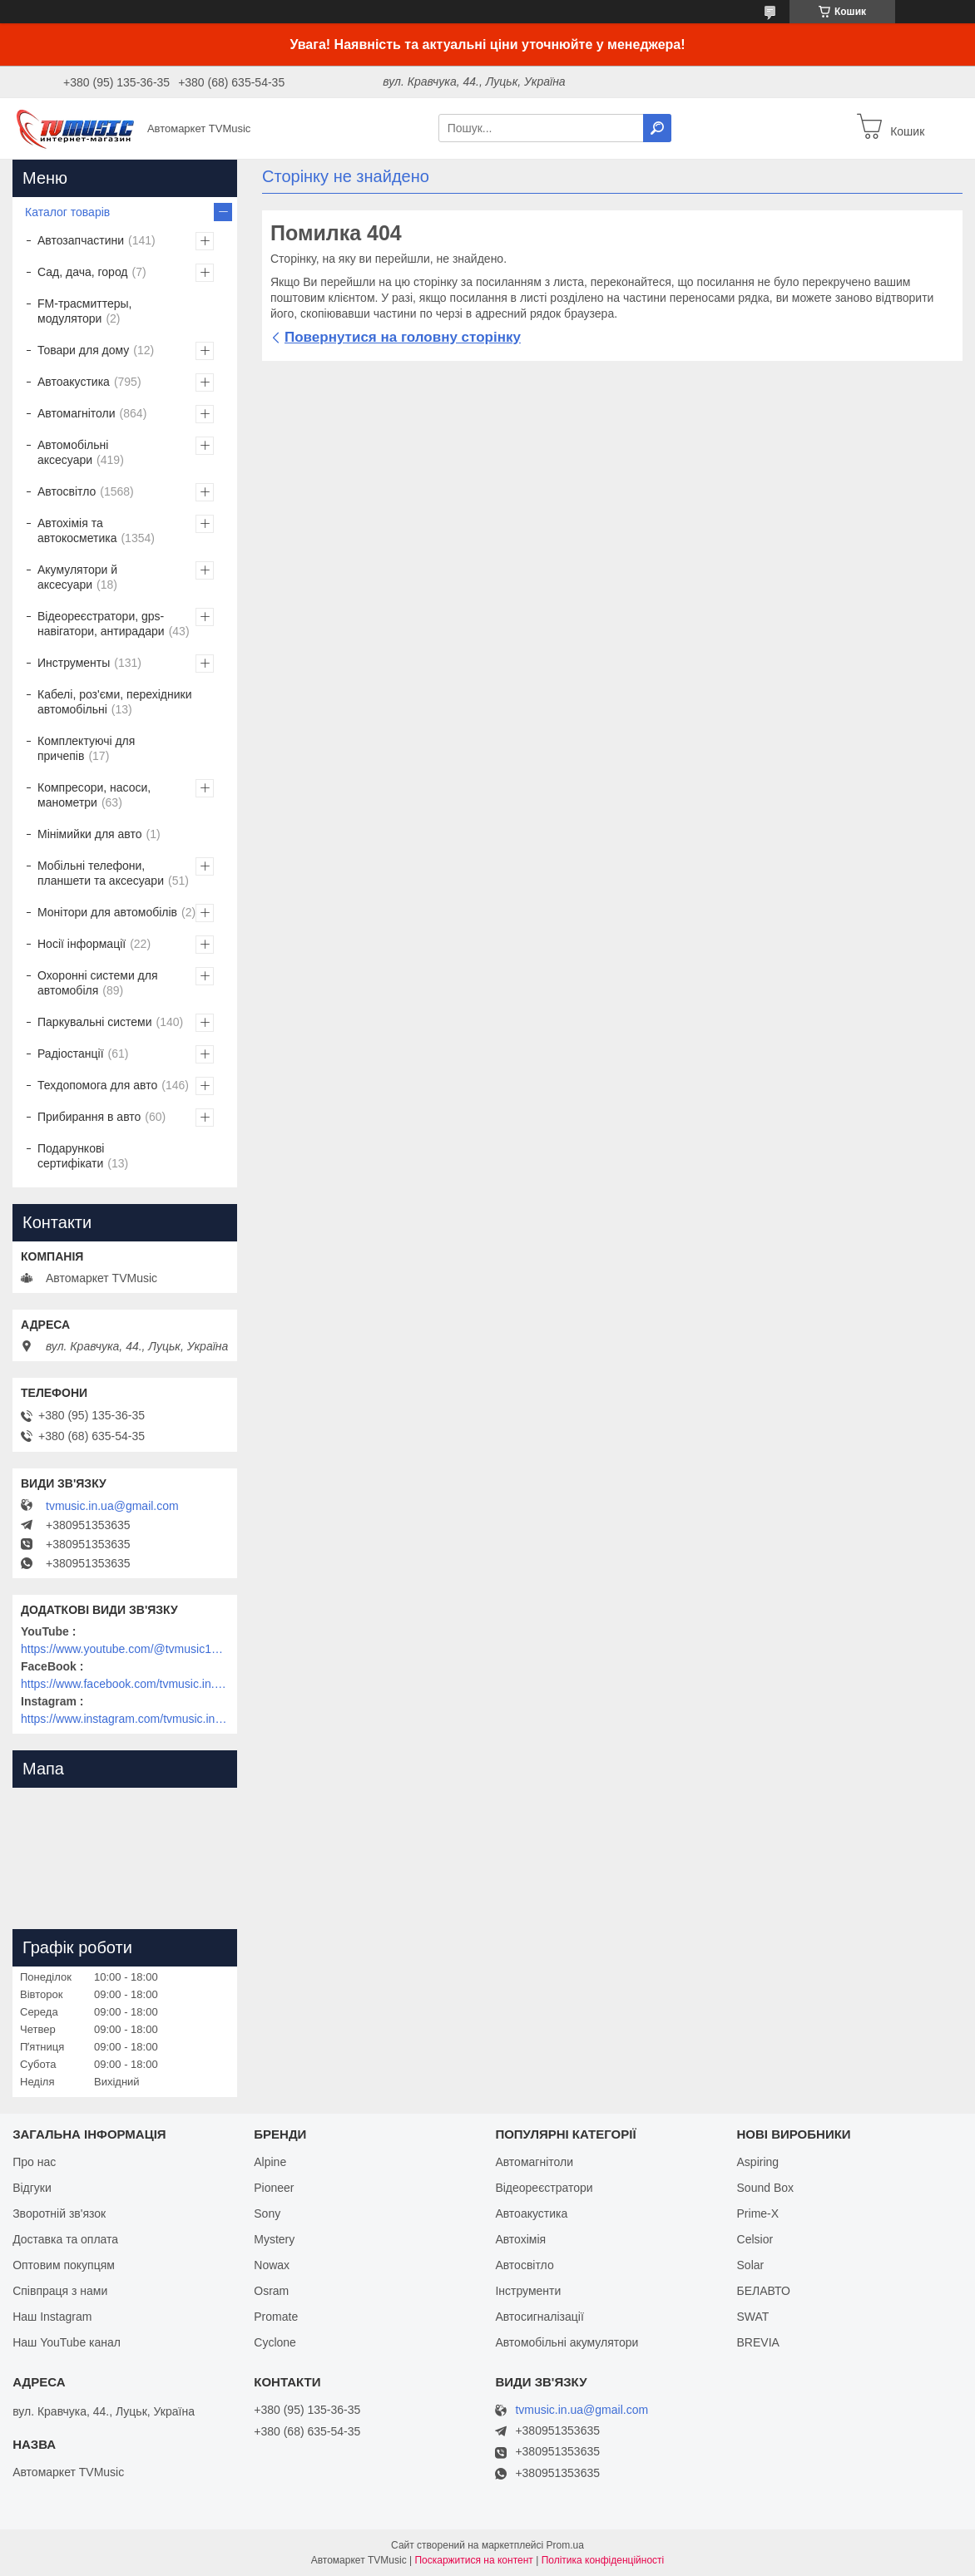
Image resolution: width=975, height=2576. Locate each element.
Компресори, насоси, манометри (94, 795)
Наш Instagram (52, 2316)
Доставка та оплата (65, 2239)
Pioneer (274, 2187)
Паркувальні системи (94, 1022)
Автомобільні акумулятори (566, 2342)
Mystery (274, 2239)
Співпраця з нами (59, 2290)
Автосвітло (66, 491)
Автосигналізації (539, 2316)
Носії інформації (81, 943)
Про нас (34, 2162)
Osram (271, 2290)
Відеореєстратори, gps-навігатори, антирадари (101, 623)
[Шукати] (657, 128)
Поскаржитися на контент (473, 2560)
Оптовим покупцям (63, 2265)
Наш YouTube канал (66, 2342)
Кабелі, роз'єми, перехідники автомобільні (114, 702)
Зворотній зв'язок (59, 2213)
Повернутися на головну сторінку (403, 337)
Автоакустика (73, 381)
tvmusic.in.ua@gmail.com (112, 1506)
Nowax (272, 2265)
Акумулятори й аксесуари (77, 577)
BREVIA (758, 2342)
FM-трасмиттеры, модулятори (84, 311)
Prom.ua (565, 2545)
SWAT (753, 2316)
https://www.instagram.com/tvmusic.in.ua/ (125, 1718)
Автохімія (520, 2239)
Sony (267, 2213)
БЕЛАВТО (763, 2290)
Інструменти (528, 2290)
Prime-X (758, 2213)
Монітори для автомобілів (107, 912)
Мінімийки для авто (89, 834)
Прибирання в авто (89, 1116)
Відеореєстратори (543, 2187)
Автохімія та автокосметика (76, 530)
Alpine (270, 2162)
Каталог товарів (67, 212)
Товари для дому (83, 350)
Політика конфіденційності (603, 2560)
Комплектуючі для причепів (86, 748)
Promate (276, 2316)
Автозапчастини (80, 240)
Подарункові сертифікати (70, 1156)
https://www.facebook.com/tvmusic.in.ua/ (125, 1683)
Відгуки (32, 2187)
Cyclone (275, 2342)
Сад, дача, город (82, 272)
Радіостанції (70, 1053)
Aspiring (758, 2162)
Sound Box (765, 2187)
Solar (751, 2265)
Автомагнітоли (76, 413)
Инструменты (73, 662)
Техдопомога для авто (97, 1085)
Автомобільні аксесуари (72, 452)
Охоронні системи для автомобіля (97, 983)
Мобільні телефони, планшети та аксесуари (100, 873)
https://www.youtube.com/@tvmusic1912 (125, 1649)
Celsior (755, 2239)
